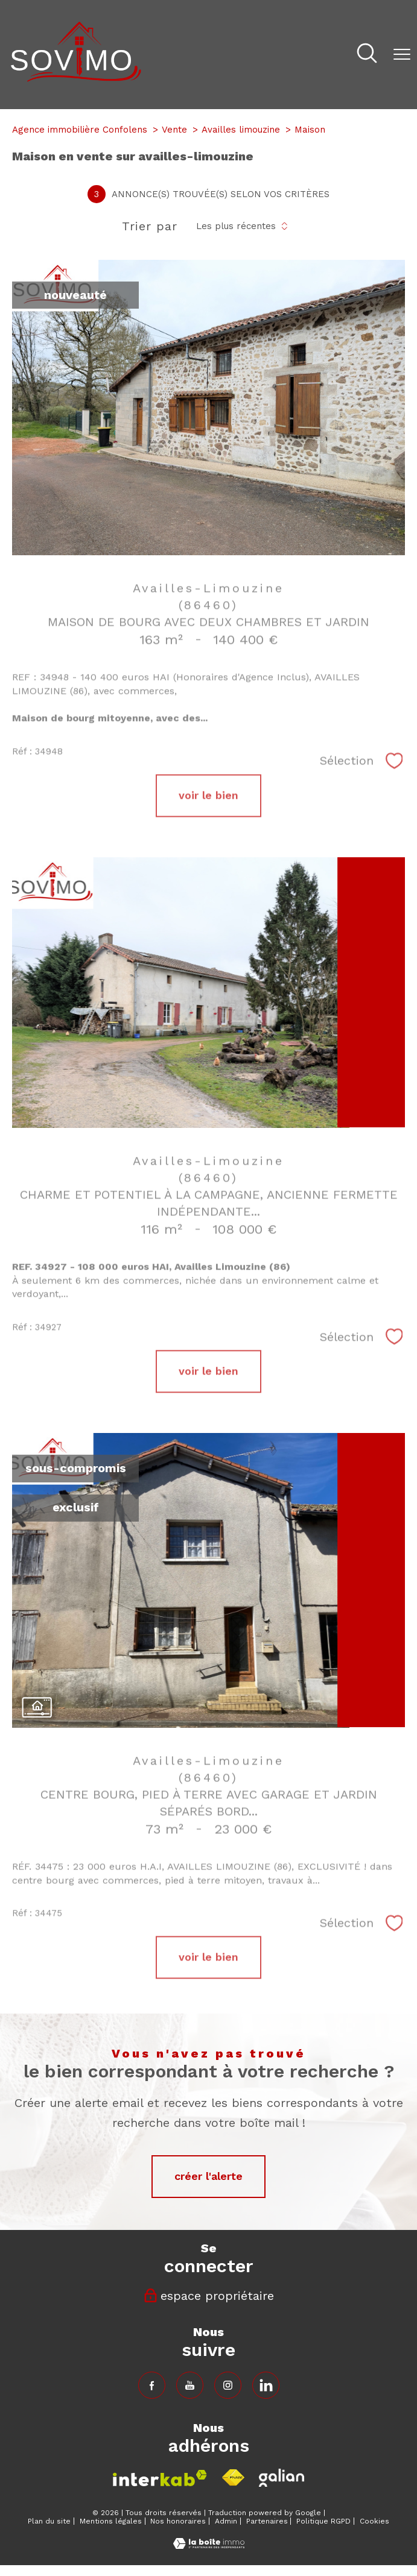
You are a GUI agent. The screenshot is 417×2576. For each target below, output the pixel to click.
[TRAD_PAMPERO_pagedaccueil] (76, 78)
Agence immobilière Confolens (79, 129)
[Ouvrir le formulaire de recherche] (367, 54)
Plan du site (49, 2521)
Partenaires (267, 2521)
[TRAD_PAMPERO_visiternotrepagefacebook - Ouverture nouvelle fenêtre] (151, 2385)
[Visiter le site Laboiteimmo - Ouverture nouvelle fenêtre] (209, 2545)
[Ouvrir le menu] (402, 54)
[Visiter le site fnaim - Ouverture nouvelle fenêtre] (233, 2478)
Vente (174, 129)
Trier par (149, 226)
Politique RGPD (323, 2521)
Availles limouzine (241, 129)
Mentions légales (111, 2521)
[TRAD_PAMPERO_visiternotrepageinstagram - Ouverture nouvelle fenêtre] (227, 2385)
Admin (226, 2521)
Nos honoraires (178, 2521)
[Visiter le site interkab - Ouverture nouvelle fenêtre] (160, 2478)
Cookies (374, 2521)
